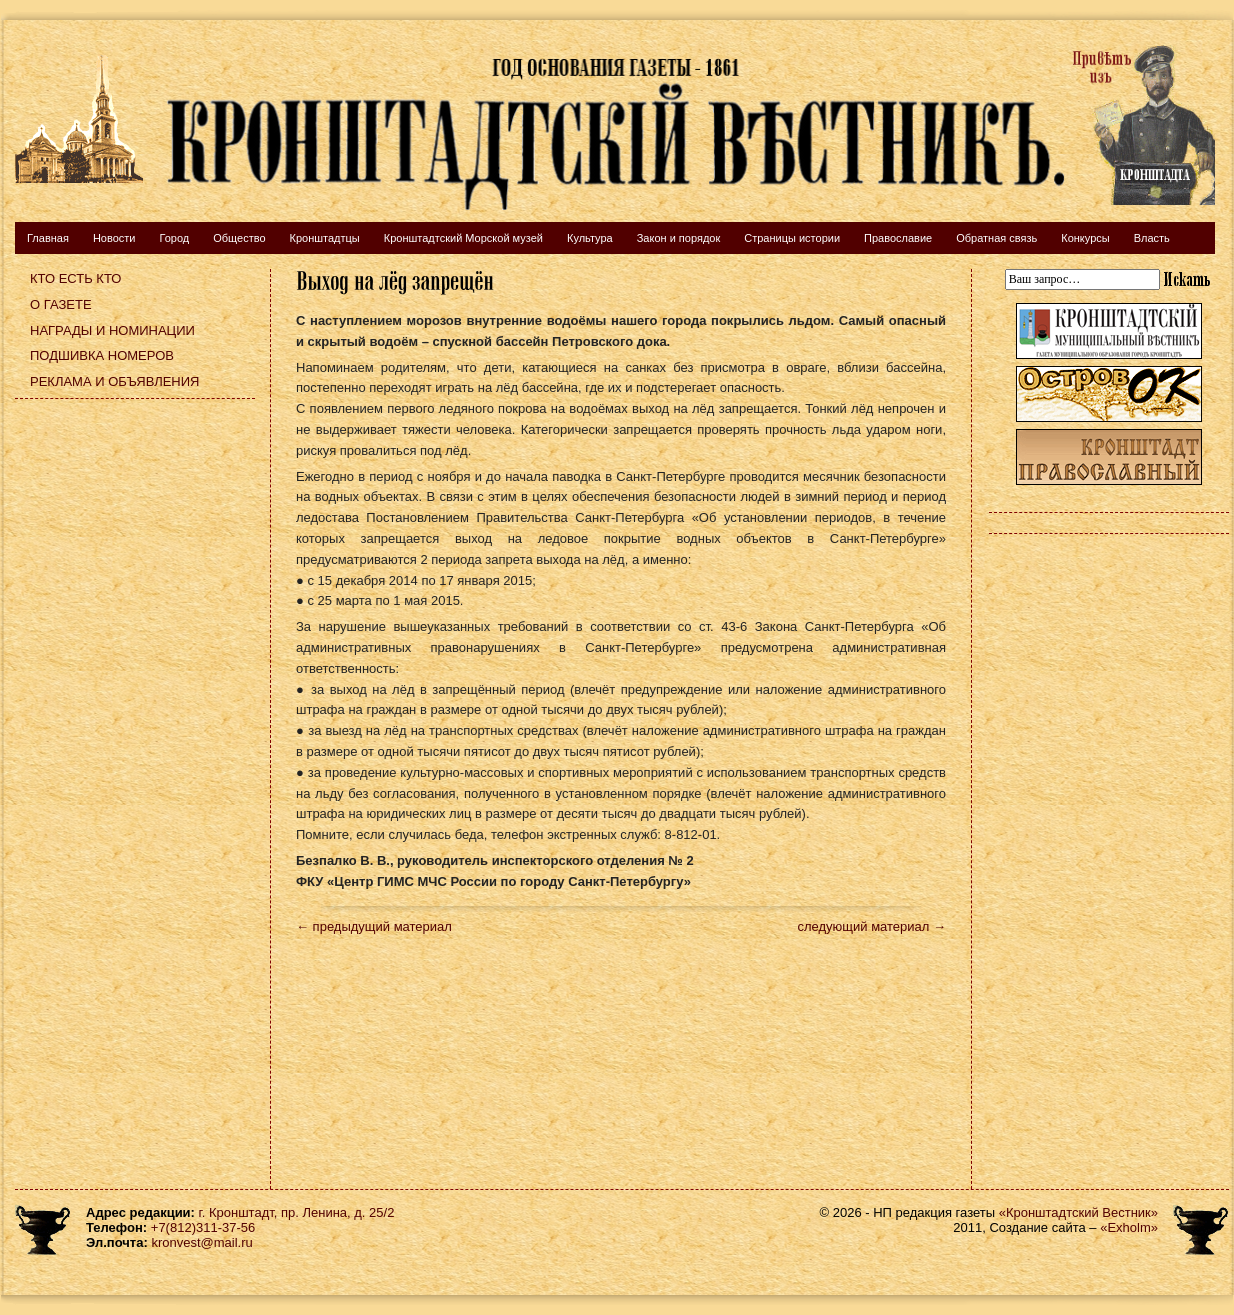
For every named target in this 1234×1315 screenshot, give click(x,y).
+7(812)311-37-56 (203, 1227)
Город (174, 238)
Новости (114, 238)
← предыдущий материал (374, 926)
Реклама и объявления (115, 381)
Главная (48, 238)
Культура (590, 238)
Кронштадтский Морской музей (463, 238)
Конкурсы (1085, 238)
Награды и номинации (112, 330)
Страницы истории (792, 238)
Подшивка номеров (102, 355)
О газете (61, 304)
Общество (239, 238)
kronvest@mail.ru (201, 1242)
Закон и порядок (679, 238)
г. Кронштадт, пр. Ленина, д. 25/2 (297, 1212)
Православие (898, 238)
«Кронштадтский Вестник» (1078, 1212)
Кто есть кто (75, 278)
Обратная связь (996, 238)
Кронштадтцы (325, 238)
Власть (1152, 238)
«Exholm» (1129, 1227)
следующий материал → (871, 926)
